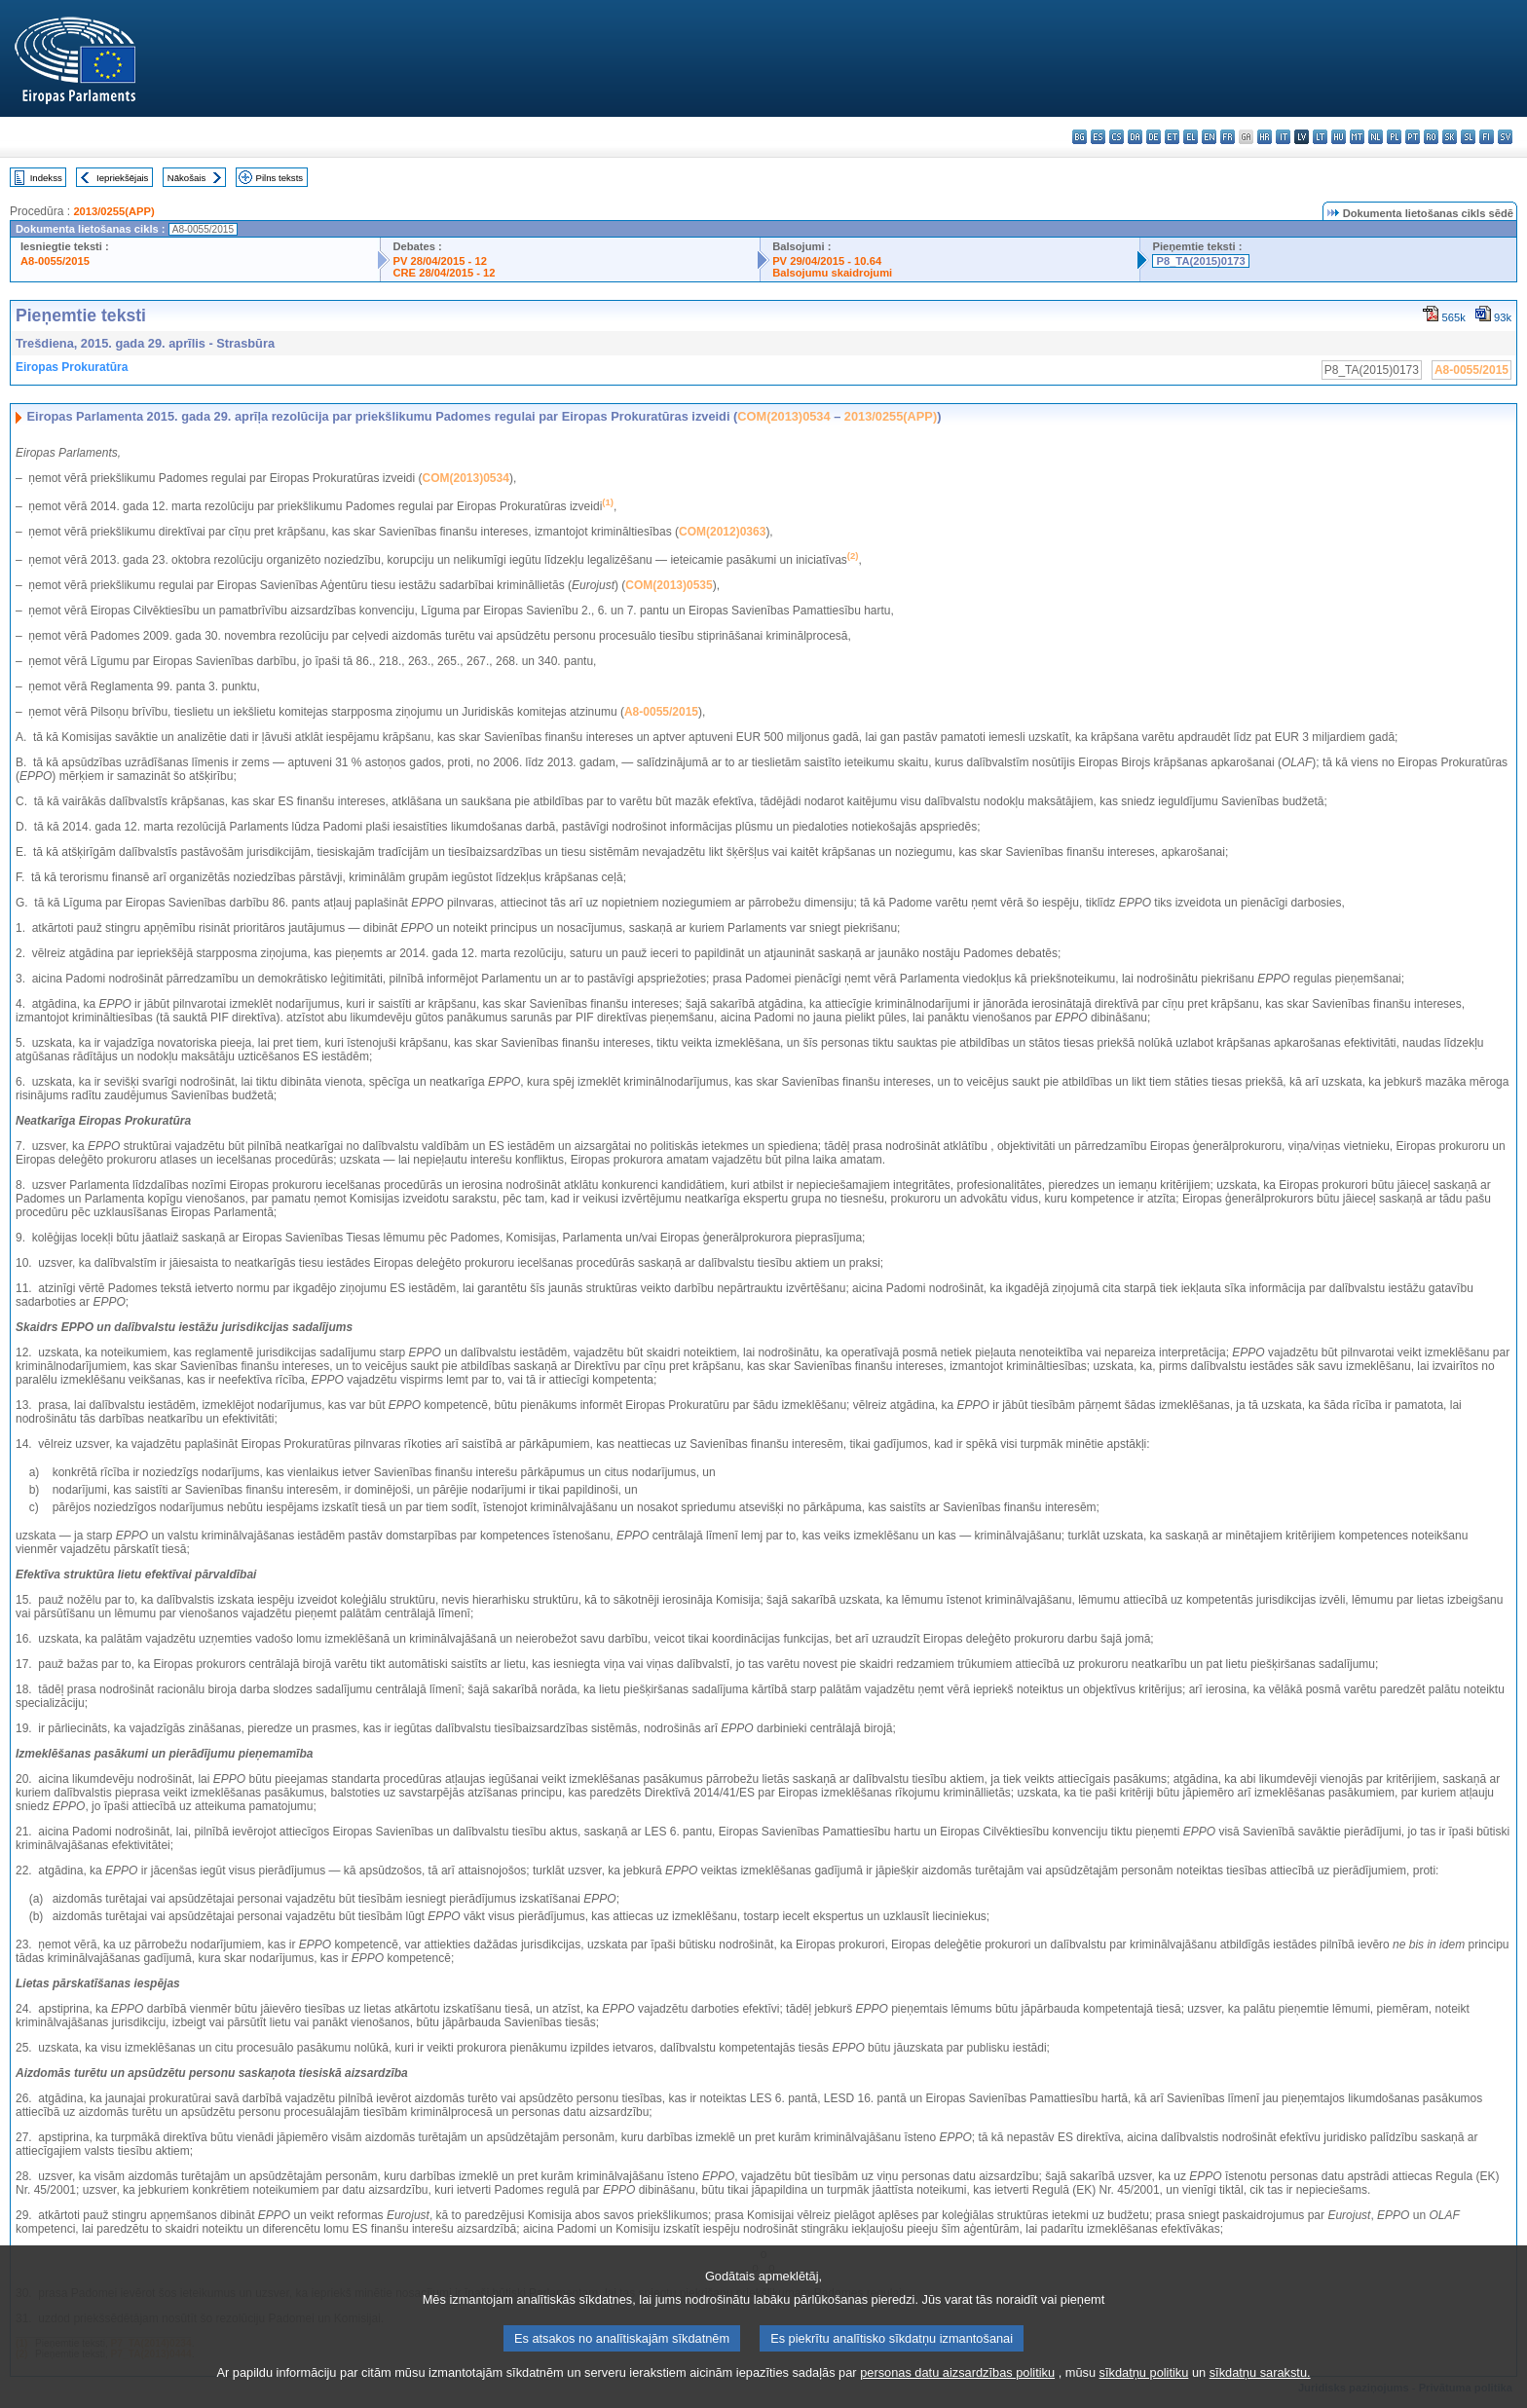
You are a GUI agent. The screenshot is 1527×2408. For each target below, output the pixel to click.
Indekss (46, 177)
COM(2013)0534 (783, 416)
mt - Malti (1357, 137)
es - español (1098, 137)
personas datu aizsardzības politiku (957, 2394)
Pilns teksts (280, 177)
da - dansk (1135, 137)
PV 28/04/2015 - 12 (439, 261)
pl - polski (1394, 137)
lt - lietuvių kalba (1320, 137)
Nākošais (186, 177)
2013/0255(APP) (113, 211)
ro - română (1431, 137)
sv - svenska (1505, 137)
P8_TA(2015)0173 (1200, 261)
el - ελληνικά (1190, 137)
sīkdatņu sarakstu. (1260, 2394)
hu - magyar (1338, 137)
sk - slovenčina (1449, 137)
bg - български (1079, 137)
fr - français (1227, 137)
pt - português (1412, 137)
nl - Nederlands (1375, 137)
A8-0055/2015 (55, 261)
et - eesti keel (1172, 137)
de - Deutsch (1153, 137)
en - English (1209, 137)
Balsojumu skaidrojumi (832, 272)
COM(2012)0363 (722, 531)
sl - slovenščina (1468, 137)
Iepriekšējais (122, 177)
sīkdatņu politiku (1144, 2394)
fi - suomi (1486, 137)
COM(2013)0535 (668, 585)
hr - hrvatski (1264, 137)
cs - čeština (1116, 137)
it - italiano (1283, 137)
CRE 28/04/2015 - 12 (443, 272)
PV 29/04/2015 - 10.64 (826, 261)
